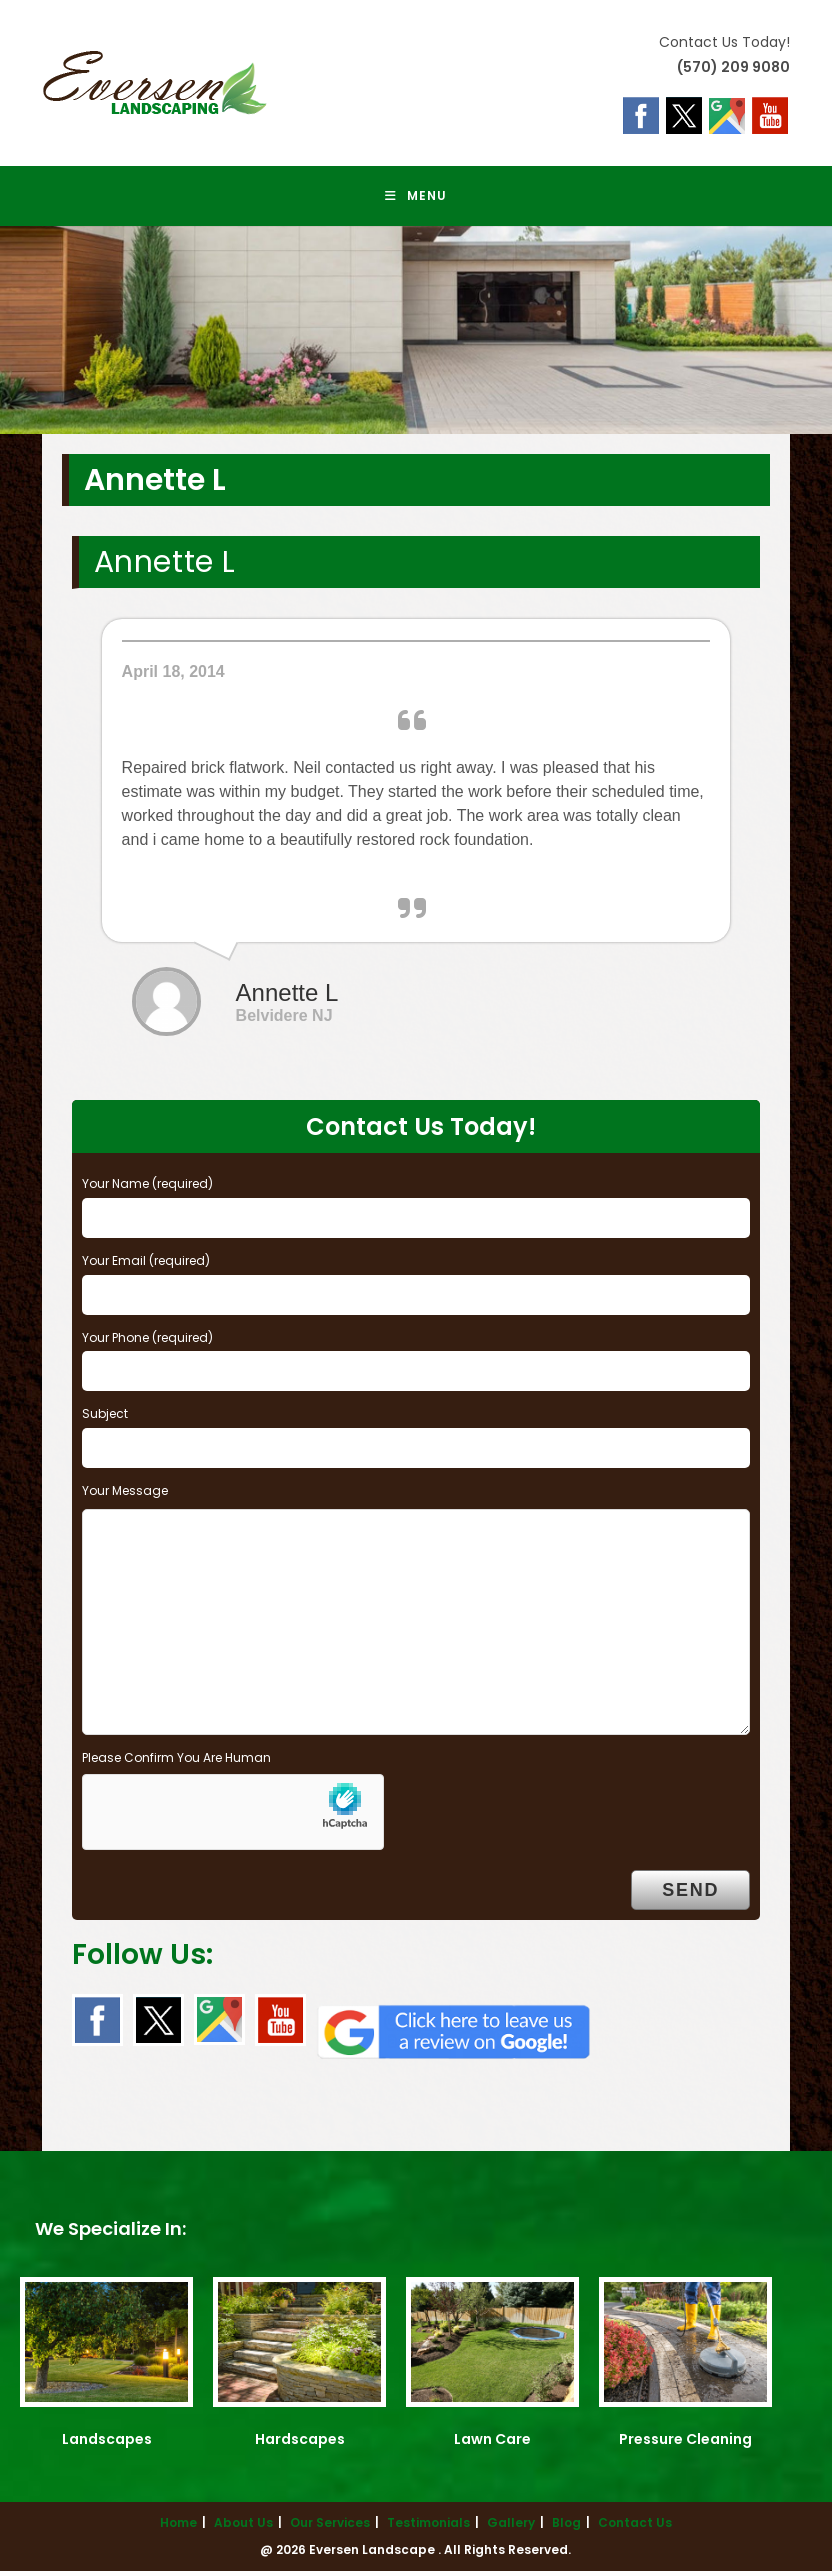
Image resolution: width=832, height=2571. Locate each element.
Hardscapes (300, 2439)
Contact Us (635, 2522)
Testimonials (428, 2522)
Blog (566, 2522)
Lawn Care (492, 2439)
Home (178, 2522)
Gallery (511, 2522)
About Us (243, 2522)
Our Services (330, 2522)
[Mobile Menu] (416, 196)
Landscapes (107, 2439)
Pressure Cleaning (685, 2439)
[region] (416, 330)
